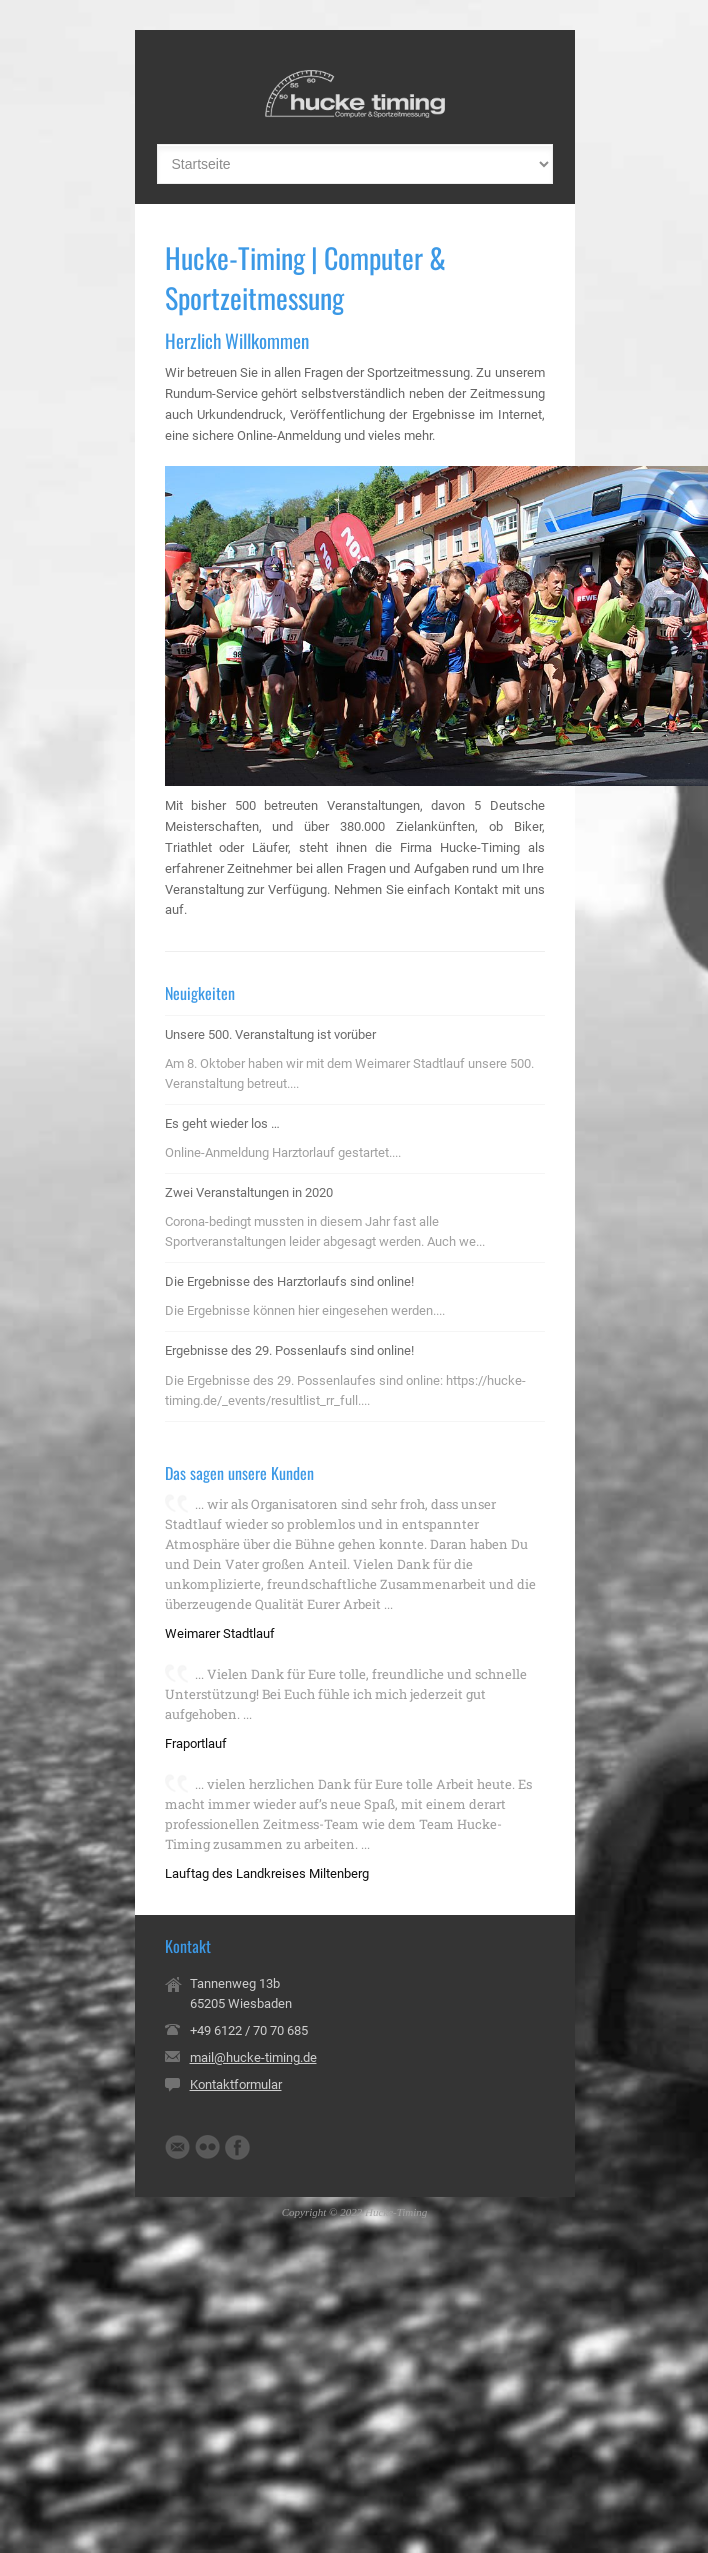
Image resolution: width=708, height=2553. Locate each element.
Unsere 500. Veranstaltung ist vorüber (270, 1034)
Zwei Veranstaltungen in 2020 (249, 1192)
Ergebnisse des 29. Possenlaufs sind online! (289, 1350)
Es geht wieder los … (222, 1123)
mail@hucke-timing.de (253, 2057)
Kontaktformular (236, 2084)
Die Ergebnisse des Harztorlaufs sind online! (289, 1281)
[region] (355, 626)
